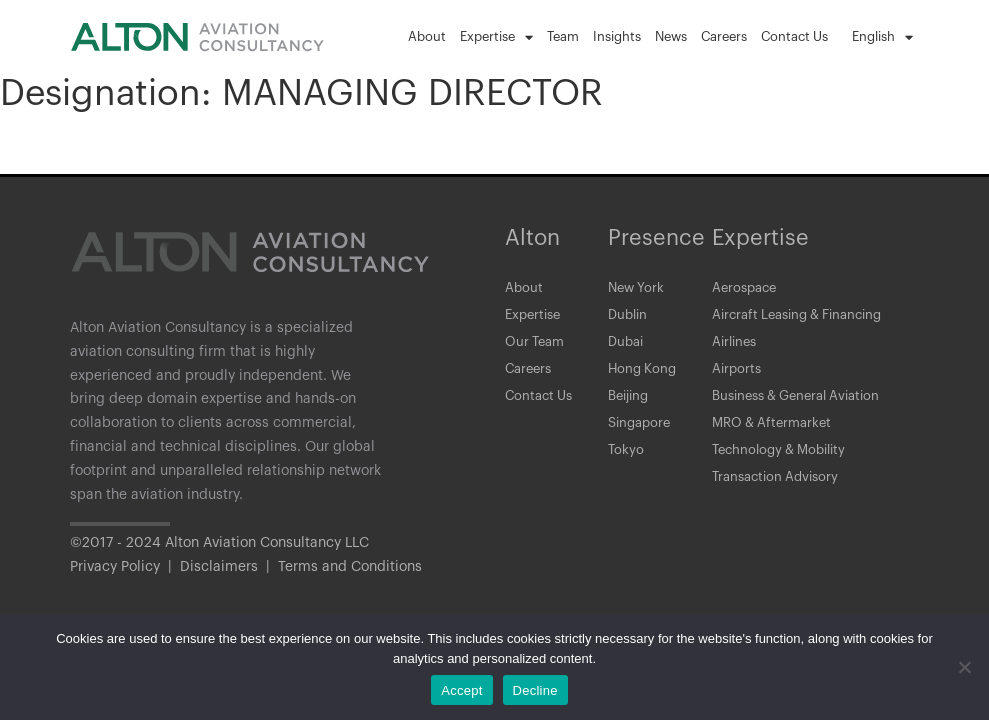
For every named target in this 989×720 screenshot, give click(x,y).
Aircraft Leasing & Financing (805, 319)
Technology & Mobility (785, 469)
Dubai (627, 349)
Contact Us (794, 36)
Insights (617, 36)
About (427, 36)
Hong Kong (644, 379)
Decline (535, 690)
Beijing (631, 409)
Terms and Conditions (350, 567)
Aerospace (747, 289)
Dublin (629, 319)
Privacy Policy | (125, 567)
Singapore (642, 439)
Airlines (736, 349)
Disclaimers (219, 567)
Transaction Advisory (780, 499)
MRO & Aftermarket (776, 439)
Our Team (537, 349)
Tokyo (626, 469)
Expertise (496, 37)
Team (563, 36)
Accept (461, 690)
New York (638, 289)
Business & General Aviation (804, 409)
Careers (724, 36)
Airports (738, 379)
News (671, 36)
